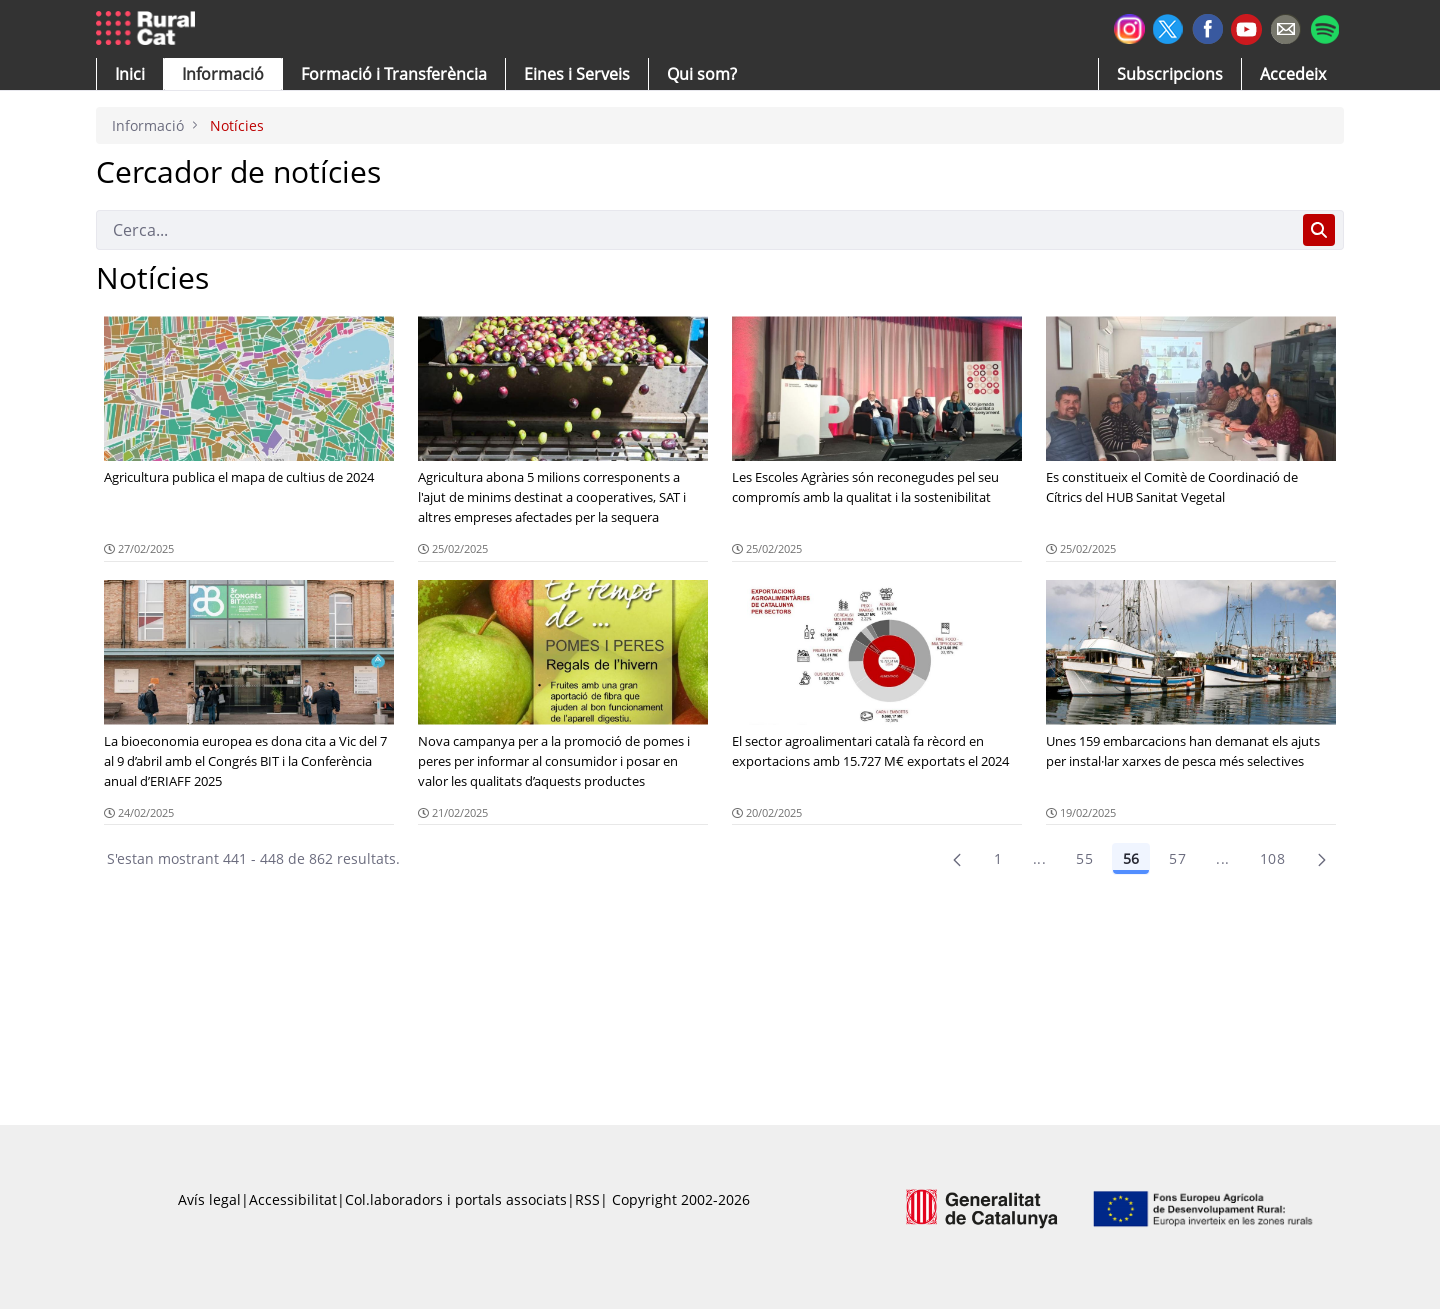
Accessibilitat (293, 1199)
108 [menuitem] (1272, 858)
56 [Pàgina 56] (1131, 858)
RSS (587, 1199)
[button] (130, 74)
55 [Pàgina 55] (1084, 858)
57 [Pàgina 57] (1177, 858)
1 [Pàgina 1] (998, 858)
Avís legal (209, 1199)
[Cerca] (695, 230)
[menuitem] (394, 74)
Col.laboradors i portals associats (456, 1199)
